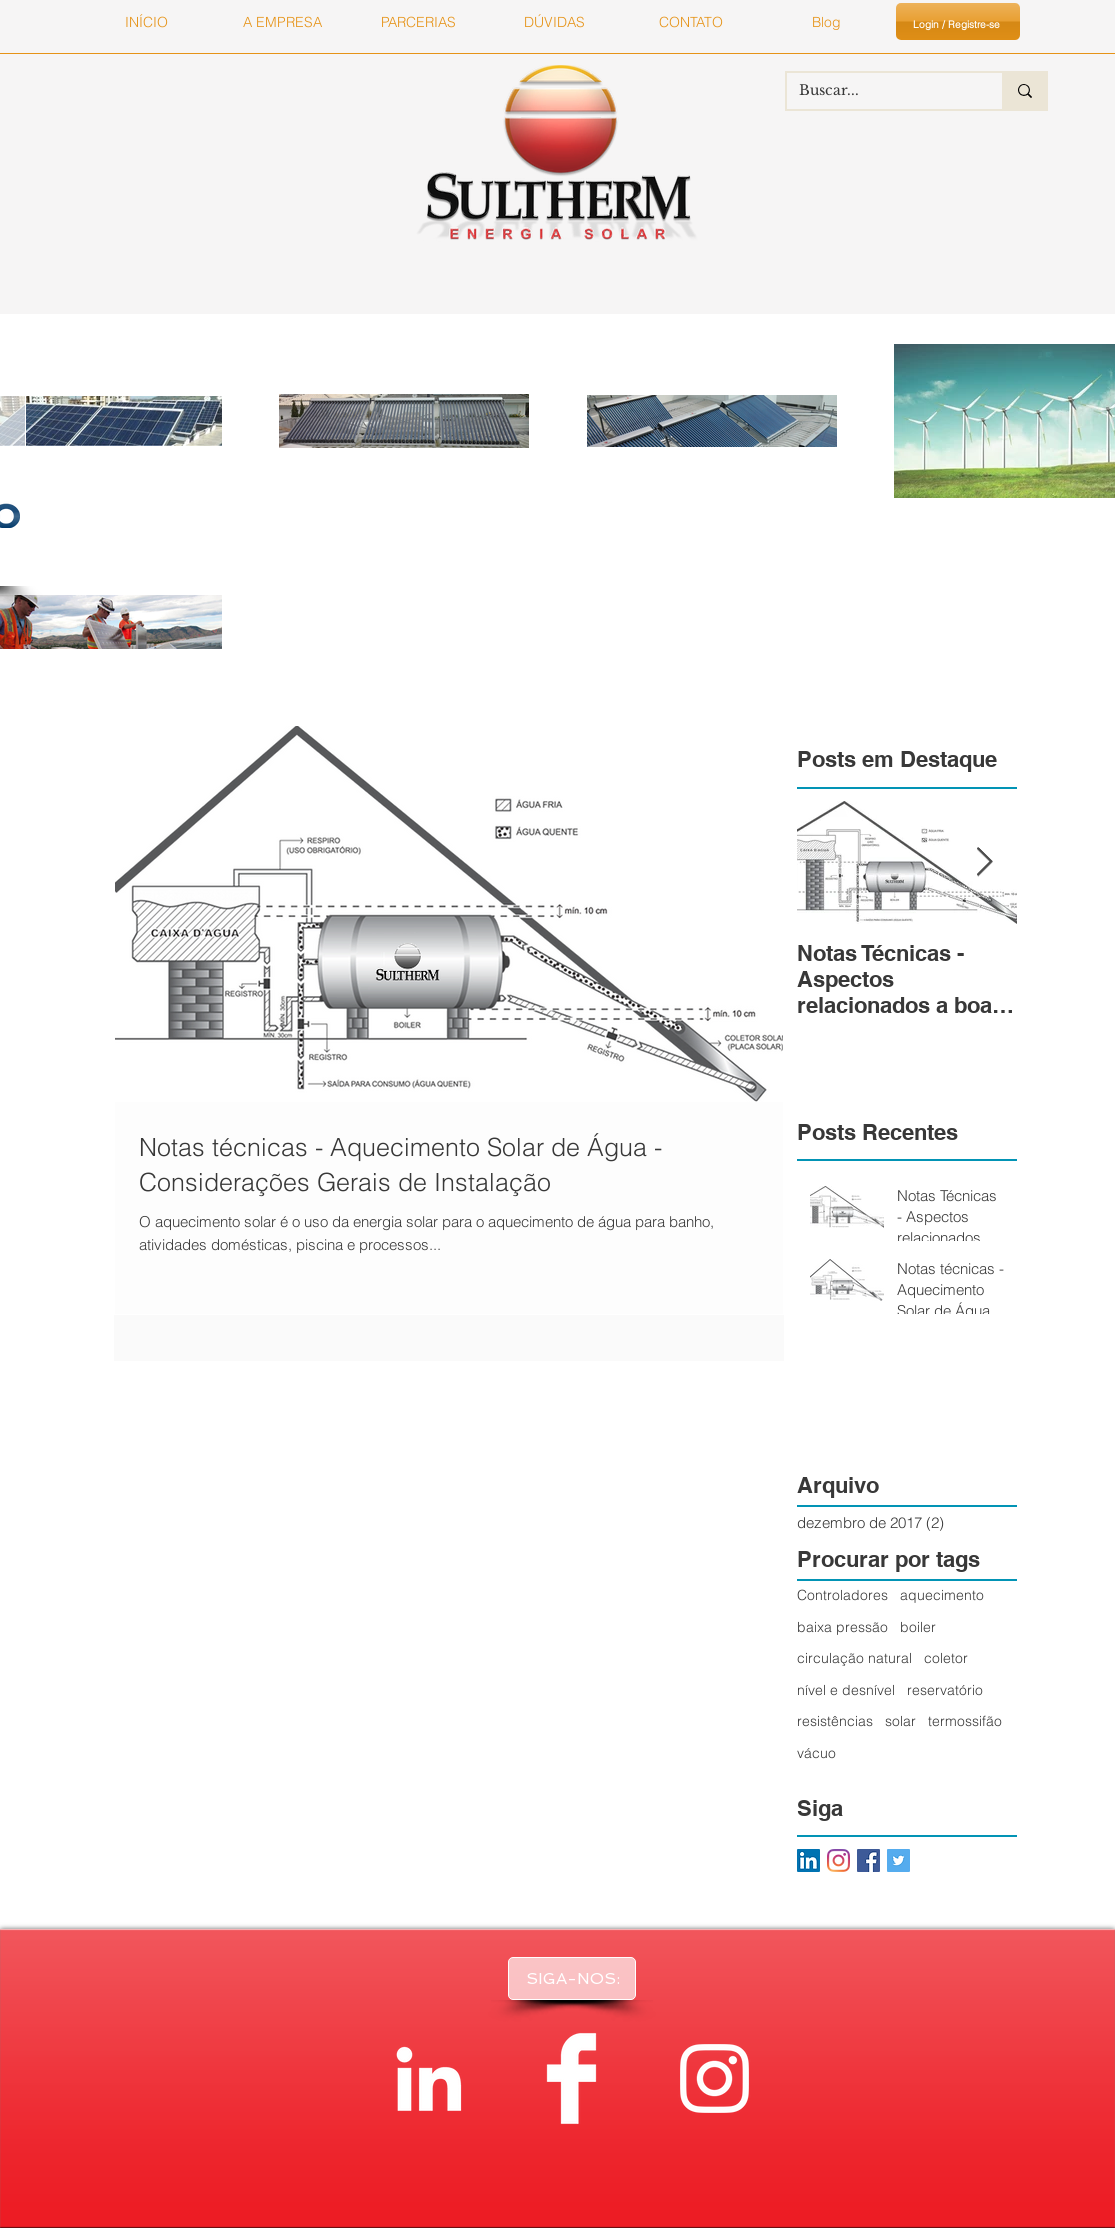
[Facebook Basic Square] (868, 1860)
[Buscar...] (879, 91)
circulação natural (854, 1658)
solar (900, 1721)
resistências (835, 1721)
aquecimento (942, 1595)
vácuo (816, 1753)
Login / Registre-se (956, 24)
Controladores (842, 1595)
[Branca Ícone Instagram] (714, 2078)
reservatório (945, 1690)
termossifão (965, 1721)
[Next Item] (985, 862)
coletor (946, 1658)
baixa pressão (842, 1627)
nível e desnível (846, 1690)
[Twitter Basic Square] (898, 1860)
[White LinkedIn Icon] (428, 2078)
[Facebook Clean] (571, 2078)
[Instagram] (838, 1860)
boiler (918, 1627)
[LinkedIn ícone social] (808, 1860)
